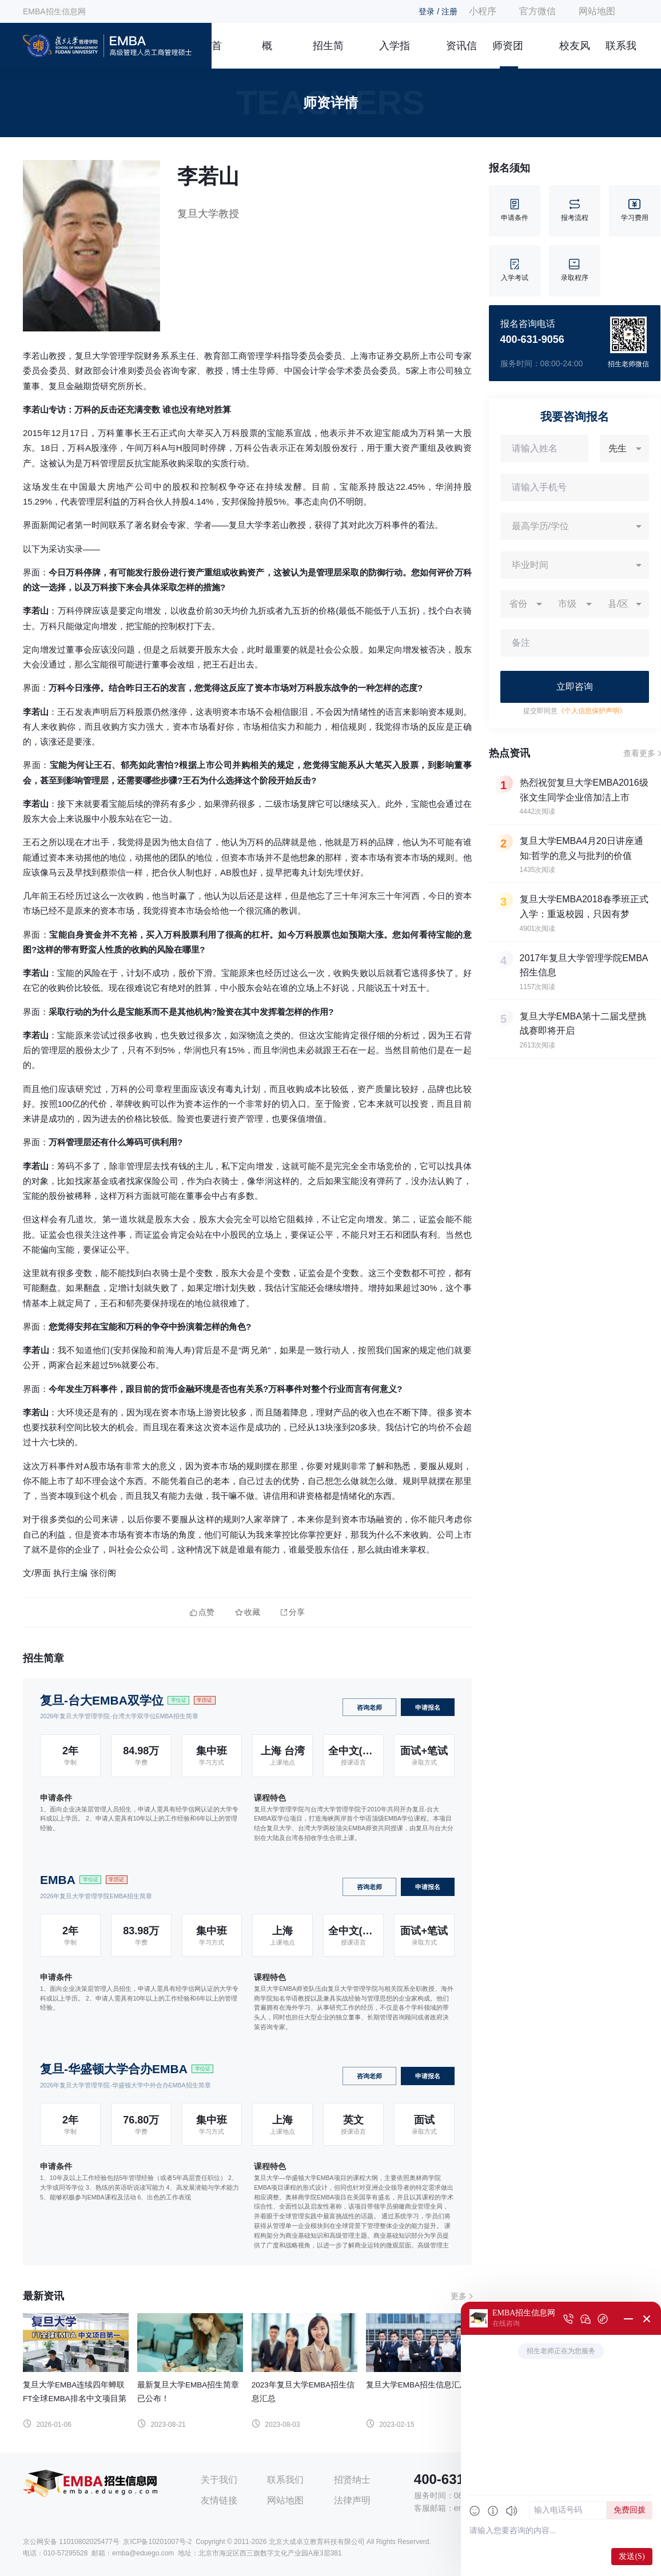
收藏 (247, 1612)
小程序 (482, 11)
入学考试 (514, 270)
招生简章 (328, 54)
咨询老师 (369, 1707)
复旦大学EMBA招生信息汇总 (417, 2385)
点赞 (202, 1612)
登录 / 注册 (438, 11)
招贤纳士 (352, 2480)
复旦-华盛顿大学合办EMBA (114, 2068)
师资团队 (507, 54)
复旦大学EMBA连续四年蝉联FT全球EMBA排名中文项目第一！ (74, 2399)
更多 (459, 2296)
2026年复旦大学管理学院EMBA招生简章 (96, 1896)
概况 (267, 54)
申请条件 (514, 210)
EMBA (57, 1879)
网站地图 (597, 11)
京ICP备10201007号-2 (157, 2542)
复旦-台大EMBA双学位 (102, 1700)
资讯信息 (461, 54)
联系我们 (621, 54)
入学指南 (394, 54)
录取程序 (575, 270)
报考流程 (575, 210)
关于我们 (219, 2480)
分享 (293, 1612)
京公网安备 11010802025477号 (71, 2542)
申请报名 (427, 1707)
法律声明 (352, 2500)
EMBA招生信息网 (54, 11)
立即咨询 (574, 686)
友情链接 (219, 2500)
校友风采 (574, 54)
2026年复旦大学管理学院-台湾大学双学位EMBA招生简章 (119, 1716)
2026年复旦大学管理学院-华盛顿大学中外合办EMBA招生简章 (125, 2085)
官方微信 (537, 11)
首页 (217, 54)
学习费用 (635, 210)
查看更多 (639, 753)
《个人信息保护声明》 (592, 711)
